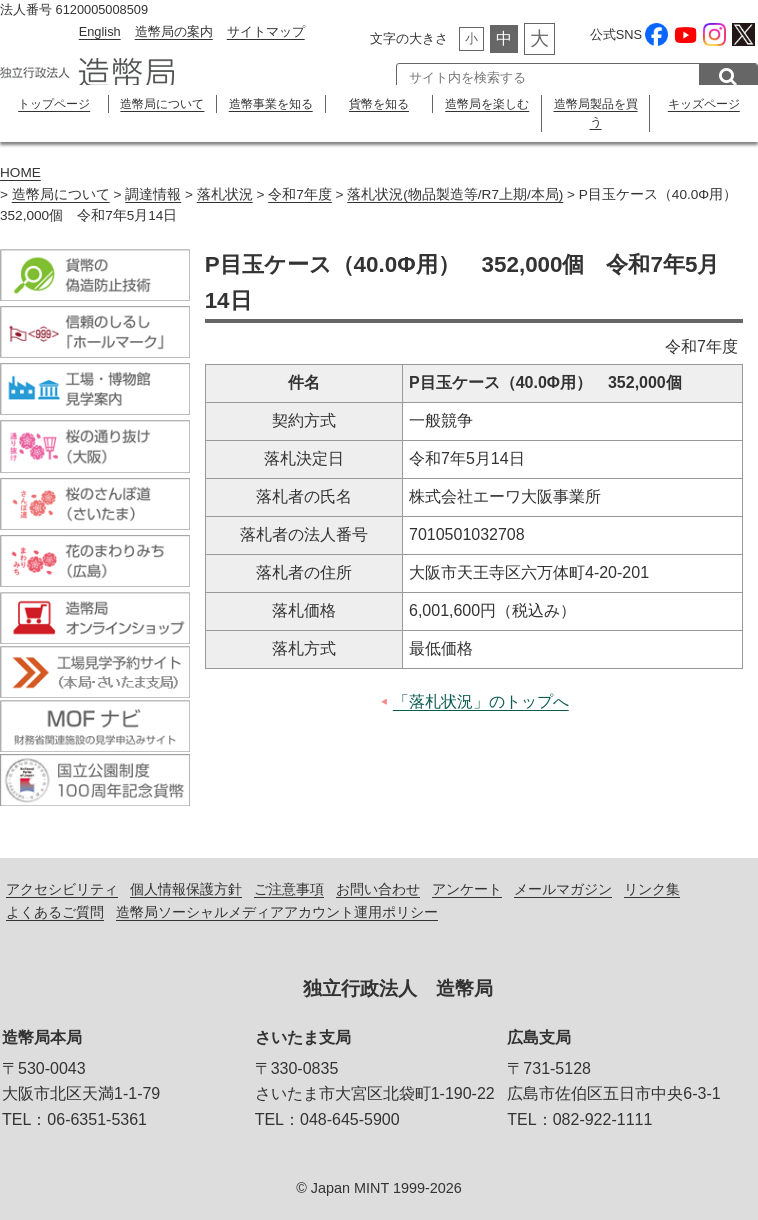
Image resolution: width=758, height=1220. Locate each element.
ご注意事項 (289, 889)
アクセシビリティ (62, 889)
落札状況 (225, 194)
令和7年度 (300, 194)
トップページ (54, 104)
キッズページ (704, 104)
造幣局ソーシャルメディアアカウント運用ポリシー (277, 912)
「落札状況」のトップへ (481, 701)
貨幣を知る (379, 104)
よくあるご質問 (55, 912)
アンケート (467, 889)
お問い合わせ (378, 889)
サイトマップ (266, 31)
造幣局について (162, 104)
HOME (20, 172)
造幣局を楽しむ (487, 104)
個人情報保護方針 (186, 889)
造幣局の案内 (174, 31)
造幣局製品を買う (596, 113)
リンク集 (652, 889)
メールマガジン (563, 889)
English (100, 31)
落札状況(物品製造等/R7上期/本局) (455, 194)
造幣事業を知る (271, 104)
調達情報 (153, 194)
